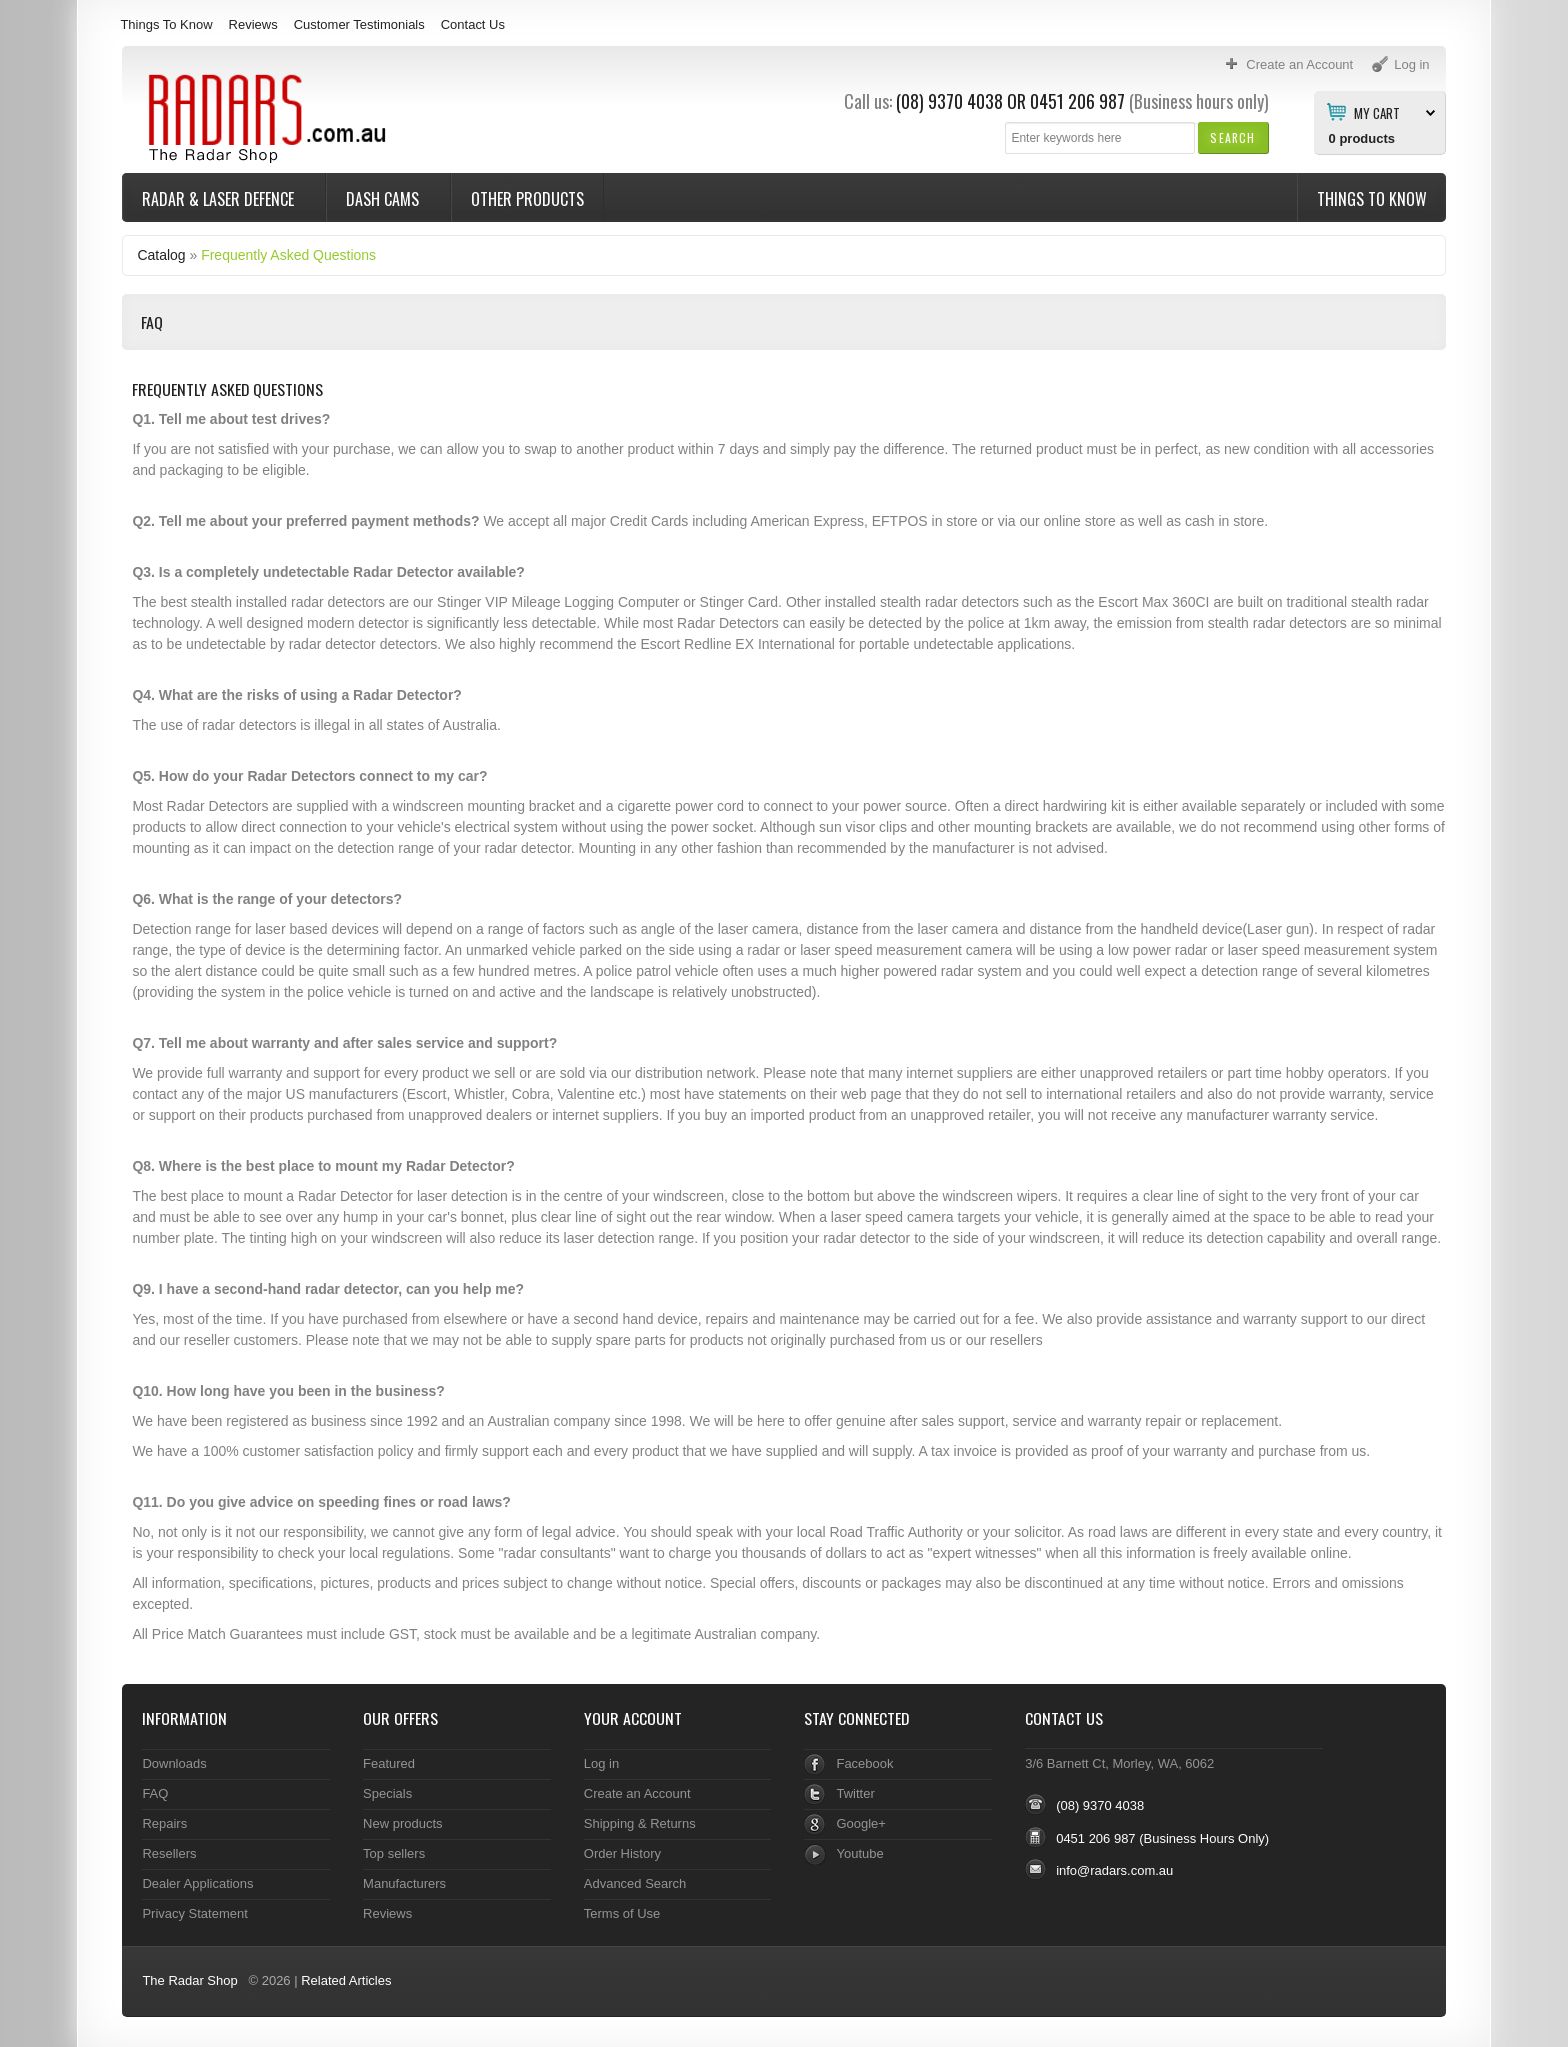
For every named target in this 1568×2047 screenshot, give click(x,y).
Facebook (864, 1763)
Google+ (860, 1823)
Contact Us (473, 24)
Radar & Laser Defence (220, 199)
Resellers (169, 1853)
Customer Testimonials (359, 24)
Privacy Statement (194, 1913)
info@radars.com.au (1114, 1870)
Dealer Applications (197, 1883)
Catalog (161, 255)
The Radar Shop (189, 1980)
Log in (601, 1763)
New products (402, 1823)
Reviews (253, 24)
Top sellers (394, 1853)
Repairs (164, 1823)
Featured (389, 1763)
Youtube (859, 1853)
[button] (1232, 137)
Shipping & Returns (640, 1823)
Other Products (527, 199)
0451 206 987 (1077, 101)
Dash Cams (384, 199)
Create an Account (637, 1793)
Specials (387, 1793)
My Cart (1377, 112)
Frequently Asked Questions (288, 255)
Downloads (174, 1763)
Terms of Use (622, 1913)
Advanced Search (635, 1883)
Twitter (855, 1793)
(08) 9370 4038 (949, 101)
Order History (622, 1853)
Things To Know (166, 24)
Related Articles (346, 1980)
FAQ (155, 1793)
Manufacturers (404, 1883)
